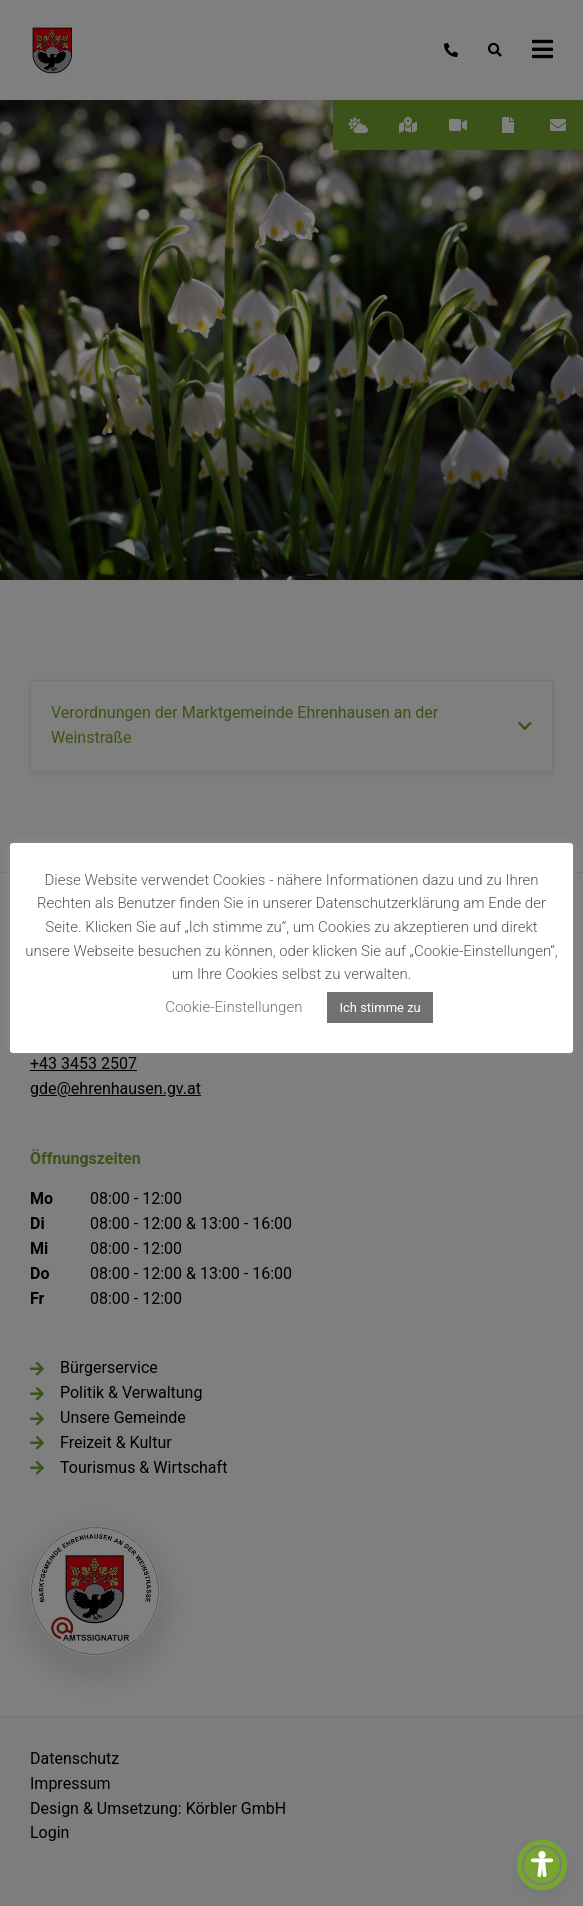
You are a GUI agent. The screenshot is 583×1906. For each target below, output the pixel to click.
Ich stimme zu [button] (379, 1007)
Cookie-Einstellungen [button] (233, 1007)
